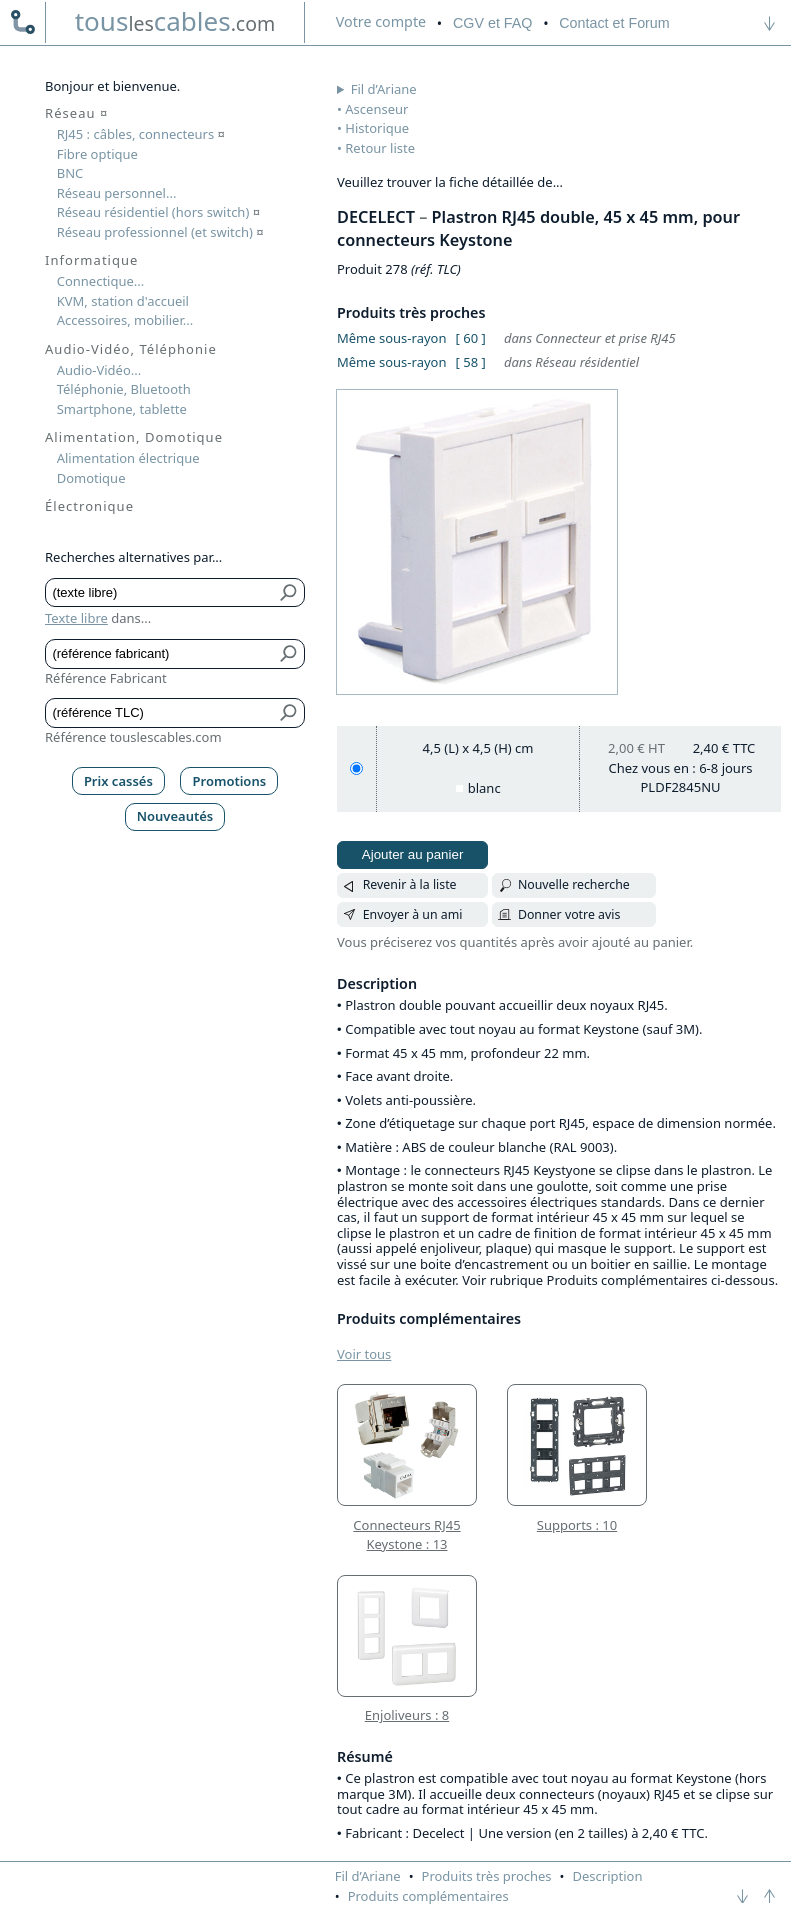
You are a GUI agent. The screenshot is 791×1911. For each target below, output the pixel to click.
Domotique (91, 478)
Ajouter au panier (413, 854)
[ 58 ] (471, 362)
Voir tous (364, 1354)
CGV (492, 23)
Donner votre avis (569, 914)
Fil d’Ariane (384, 89)
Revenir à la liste (410, 884)
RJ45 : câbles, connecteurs (141, 134)
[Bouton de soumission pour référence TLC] (289, 713)
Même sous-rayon (391, 338)
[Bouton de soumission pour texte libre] (289, 593)
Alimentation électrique (128, 458)
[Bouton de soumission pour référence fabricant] (289, 654)
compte (381, 21)
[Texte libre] (160, 593)
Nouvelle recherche (574, 884)
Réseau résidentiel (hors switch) (158, 212)
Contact (614, 23)
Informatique (91, 260)
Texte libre (76, 618)
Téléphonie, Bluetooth (124, 389)
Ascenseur (376, 109)
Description (608, 1876)
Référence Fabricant (106, 678)
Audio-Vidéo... (99, 370)
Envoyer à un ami (413, 914)
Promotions (230, 781)
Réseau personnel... (117, 193)
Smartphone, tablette (122, 409)
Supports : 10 (577, 1525)
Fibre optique (97, 154)
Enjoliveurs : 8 (407, 1715)
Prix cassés (118, 781)
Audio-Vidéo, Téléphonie (131, 349)
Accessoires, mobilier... (125, 320)
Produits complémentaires (428, 1896)
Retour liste (380, 148)
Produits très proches (487, 1876)
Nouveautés (175, 816)
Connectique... (101, 281)
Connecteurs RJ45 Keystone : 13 (406, 1535)
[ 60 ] (471, 338)
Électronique (89, 506)
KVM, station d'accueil (123, 301)
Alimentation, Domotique (134, 437)
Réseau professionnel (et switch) (160, 232)
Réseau (76, 113)
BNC (70, 173)
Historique (377, 128)
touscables (175, 21)
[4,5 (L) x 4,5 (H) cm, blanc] (356, 768)
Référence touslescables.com (133, 737)
